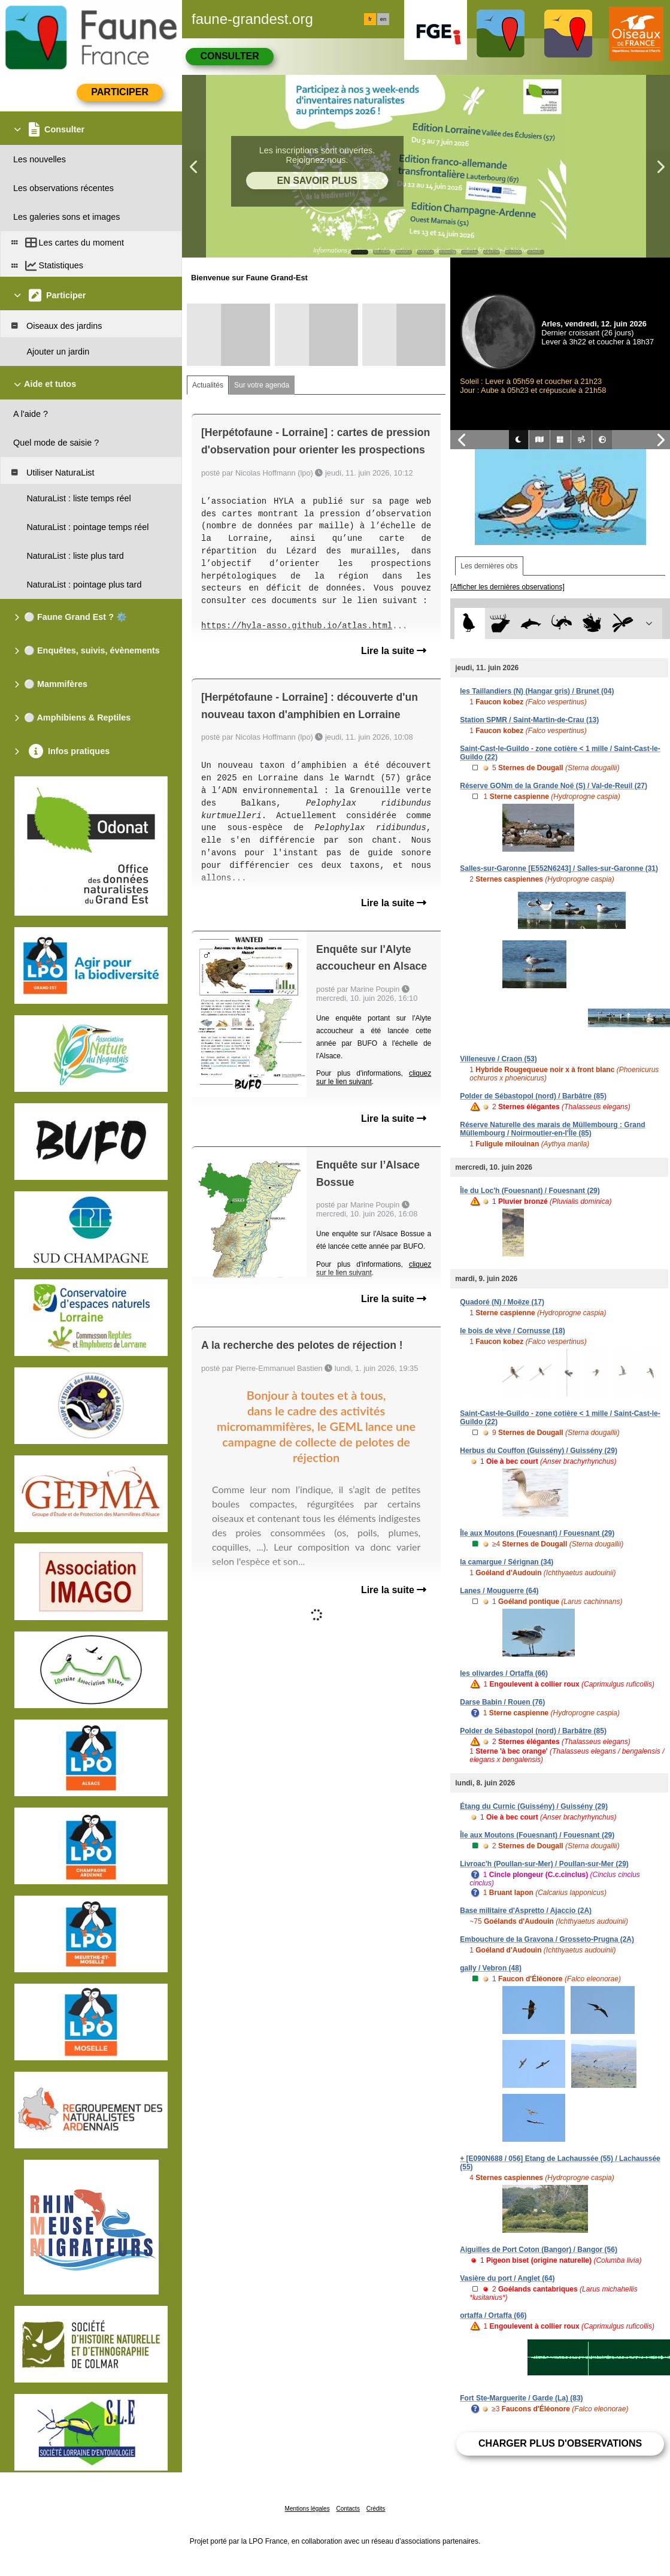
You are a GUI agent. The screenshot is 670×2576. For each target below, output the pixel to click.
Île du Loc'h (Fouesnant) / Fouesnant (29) (530, 1190)
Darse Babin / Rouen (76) (502, 1702)
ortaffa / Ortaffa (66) (493, 2315)
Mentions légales (307, 2508)
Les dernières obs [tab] (488, 566)
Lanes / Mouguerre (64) (499, 1591)
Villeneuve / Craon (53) (498, 1059)
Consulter (229, 56)
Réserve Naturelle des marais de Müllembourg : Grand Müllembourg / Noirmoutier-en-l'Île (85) (552, 1129)
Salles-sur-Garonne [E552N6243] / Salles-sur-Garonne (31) (559, 868)
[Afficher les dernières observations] (507, 587)
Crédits (376, 2508)
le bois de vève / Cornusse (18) (512, 1331)
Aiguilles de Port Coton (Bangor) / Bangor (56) (538, 2249)
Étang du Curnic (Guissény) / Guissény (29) (534, 1806)
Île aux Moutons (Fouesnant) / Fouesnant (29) (537, 1533)
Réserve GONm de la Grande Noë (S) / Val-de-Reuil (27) (553, 786)
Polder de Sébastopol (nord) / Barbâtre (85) (533, 1096)
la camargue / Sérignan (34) (506, 1562)
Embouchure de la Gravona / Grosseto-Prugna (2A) (547, 1939)
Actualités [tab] (207, 385)
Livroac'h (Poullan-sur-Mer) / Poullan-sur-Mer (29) (544, 1864)
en (383, 19)
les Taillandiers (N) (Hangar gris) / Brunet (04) (537, 691)
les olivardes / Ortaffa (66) (504, 1673)
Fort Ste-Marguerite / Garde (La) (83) (521, 2398)
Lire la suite (393, 650)
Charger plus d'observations (560, 2443)
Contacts (347, 2508)
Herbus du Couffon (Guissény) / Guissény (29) (538, 1450)
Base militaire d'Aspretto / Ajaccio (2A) (526, 1910)
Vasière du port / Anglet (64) (507, 2278)
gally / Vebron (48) (491, 1968)
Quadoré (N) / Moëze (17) (502, 1302)
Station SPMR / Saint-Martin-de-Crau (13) (529, 720)
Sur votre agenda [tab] (261, 385)
